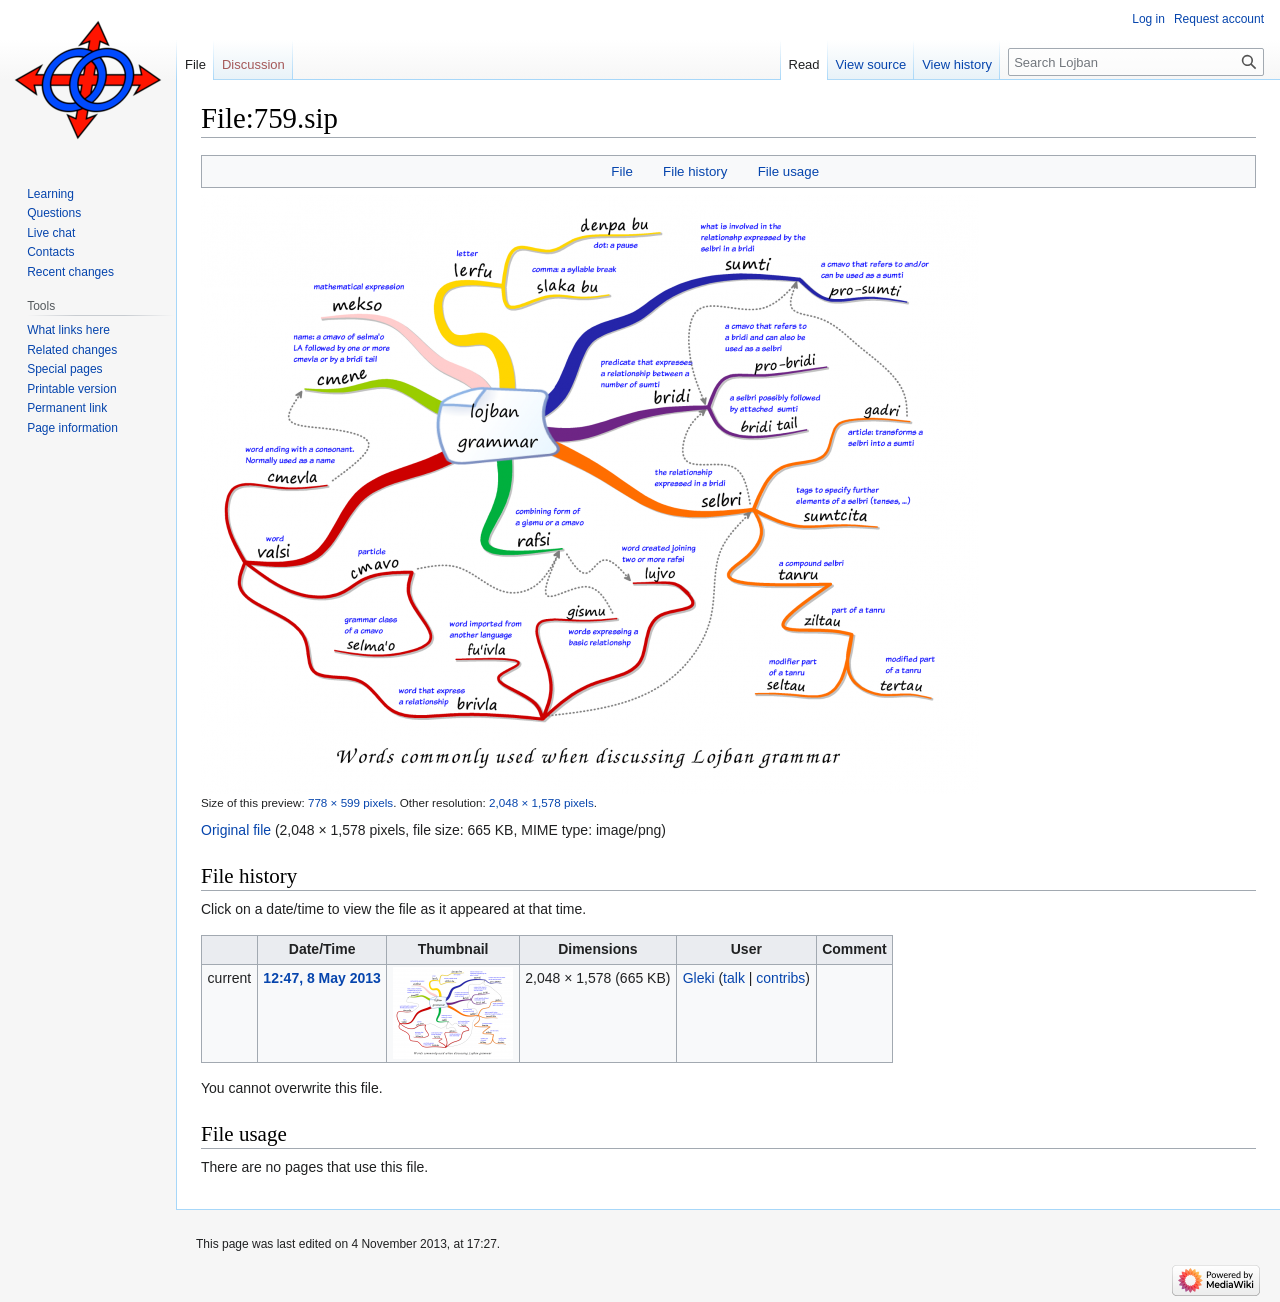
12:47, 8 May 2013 (322, 978)
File (621, 171)
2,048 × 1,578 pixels (541, 802)
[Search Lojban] (1136, 62)
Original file (236, 830)
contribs (780, 978)
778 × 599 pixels (350, 802)
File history (695, 171)
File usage (788, 171)
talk (734, 978)
